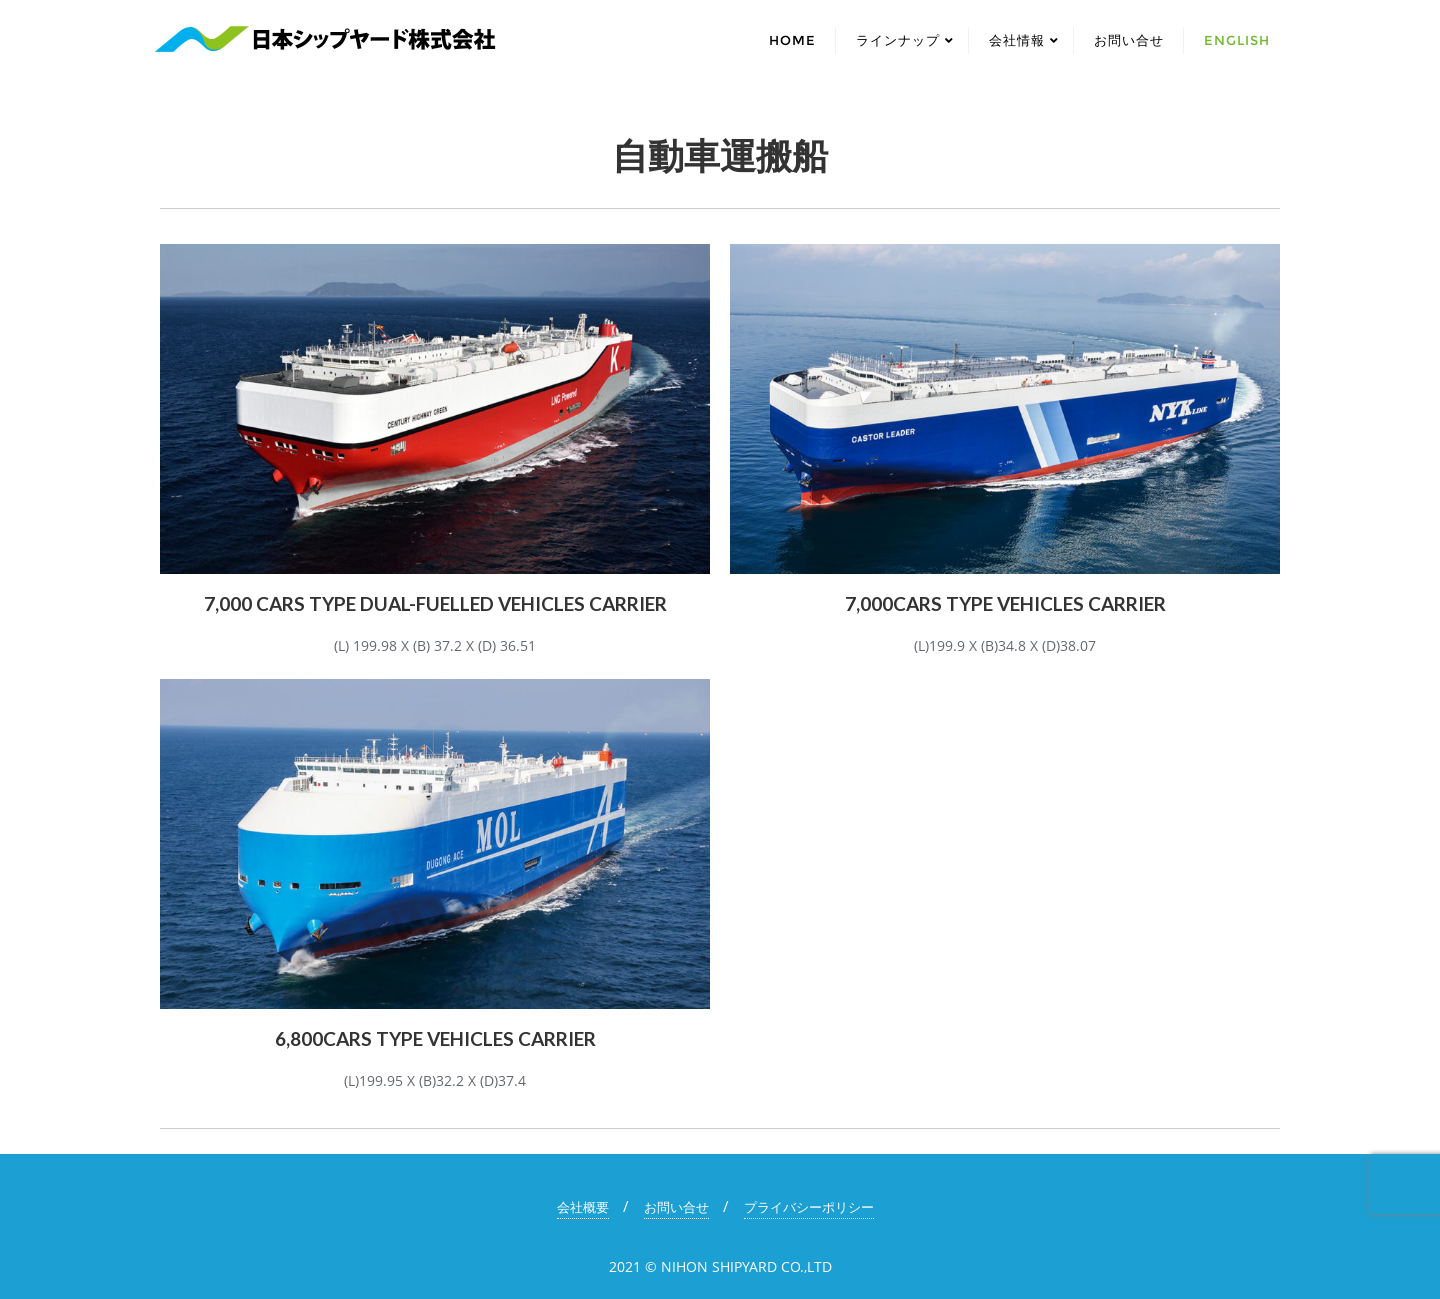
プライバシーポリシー (809, 1207)
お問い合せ (676, 1207)
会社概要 (583, 1207)
